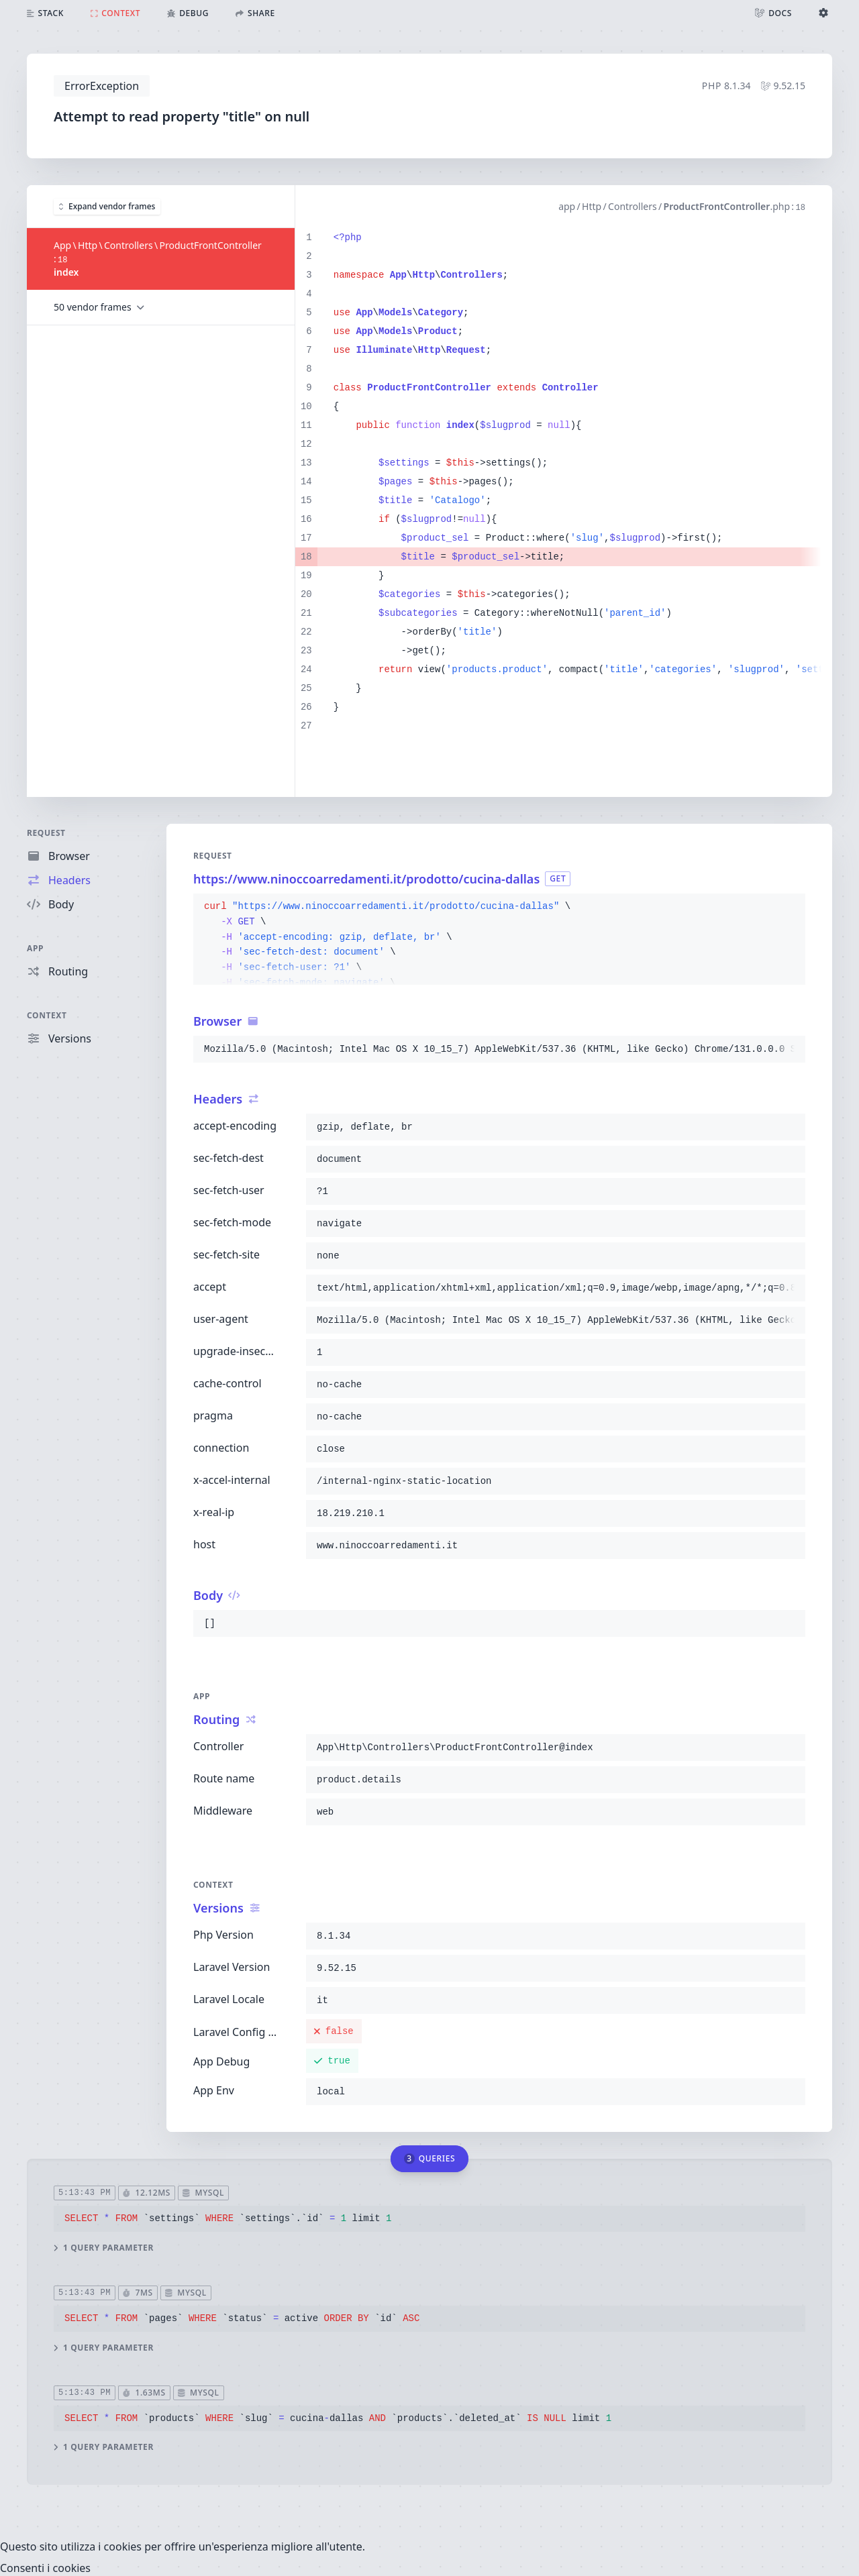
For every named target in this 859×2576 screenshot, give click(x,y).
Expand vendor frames (107, 205)
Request (46, 833)
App (35, 948)
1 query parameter (104, 2247)
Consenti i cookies (45, 2568)
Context (47, 1015)
